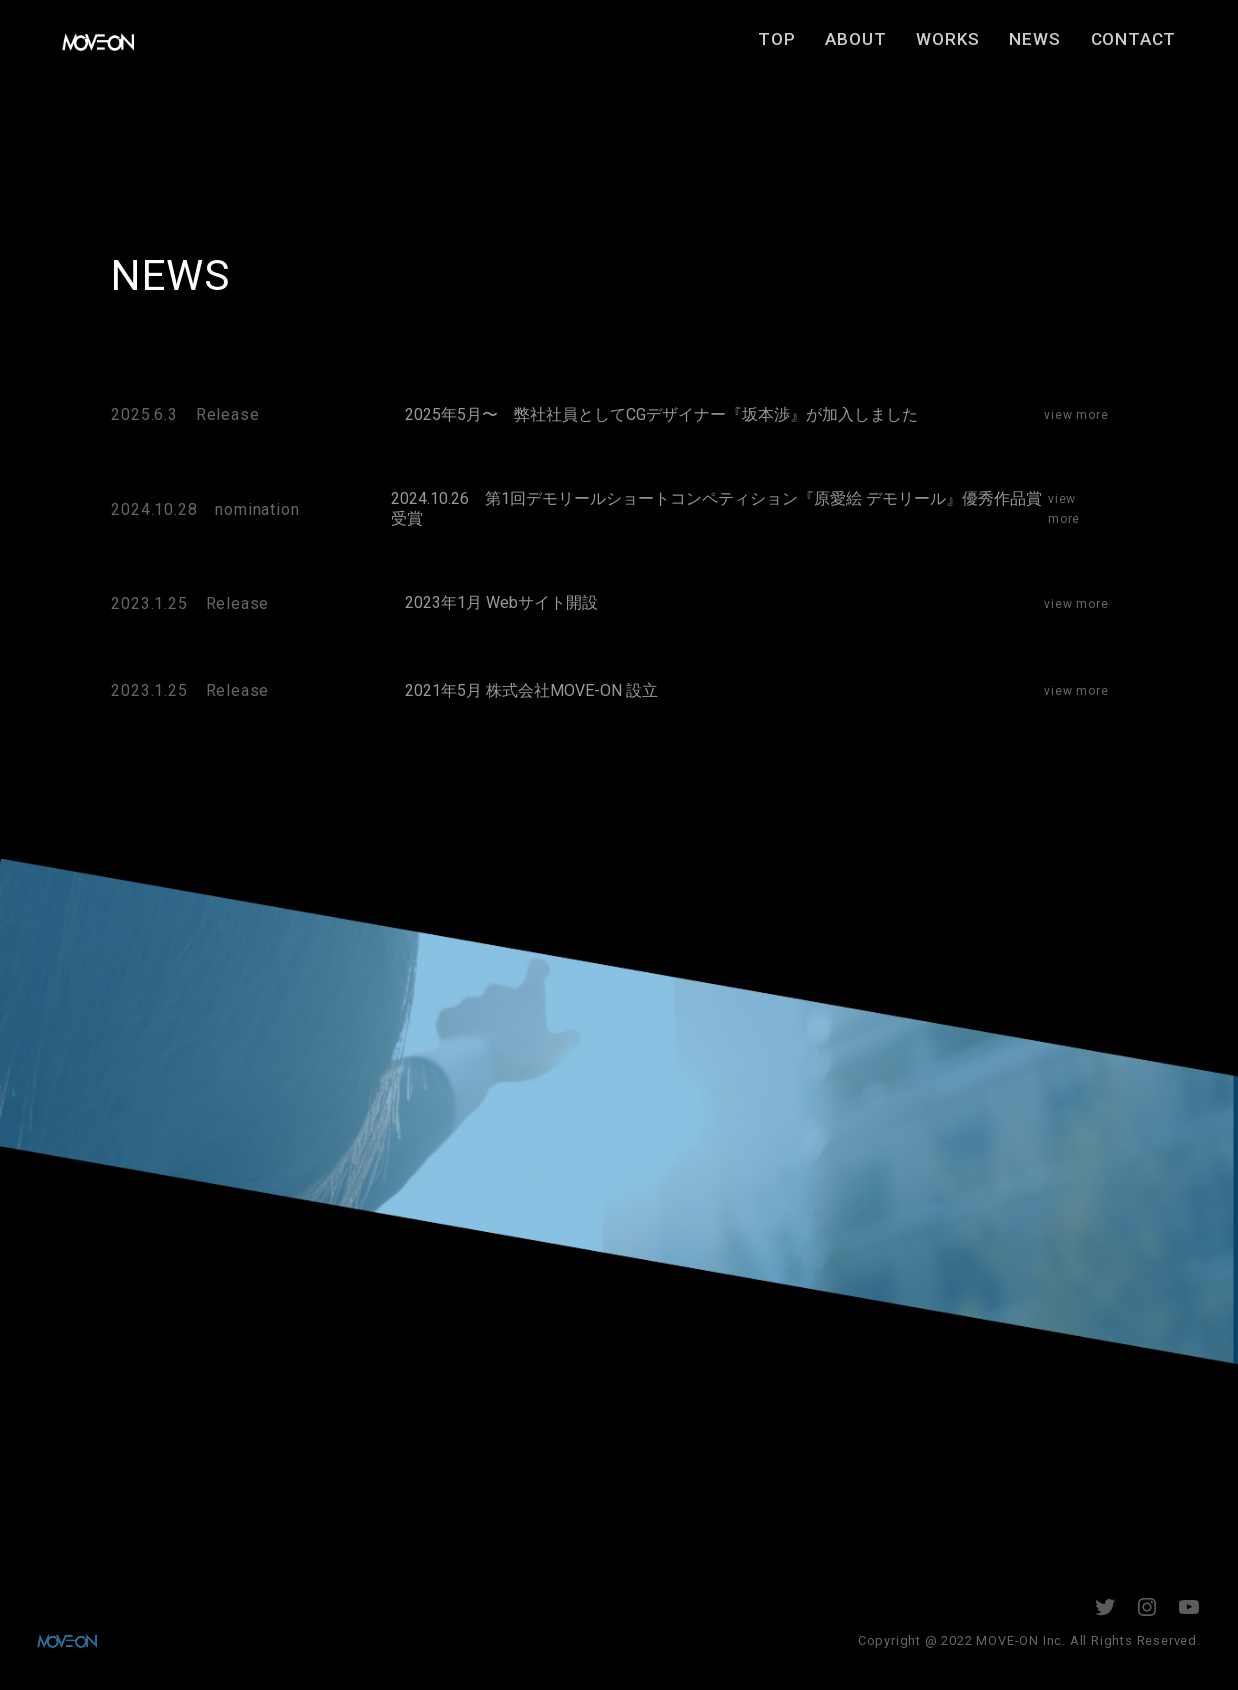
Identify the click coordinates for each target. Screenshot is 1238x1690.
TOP (801, 46)
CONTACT (1158, 46)
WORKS (972, 46)
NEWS (1059, 46)
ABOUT (880, 46)
